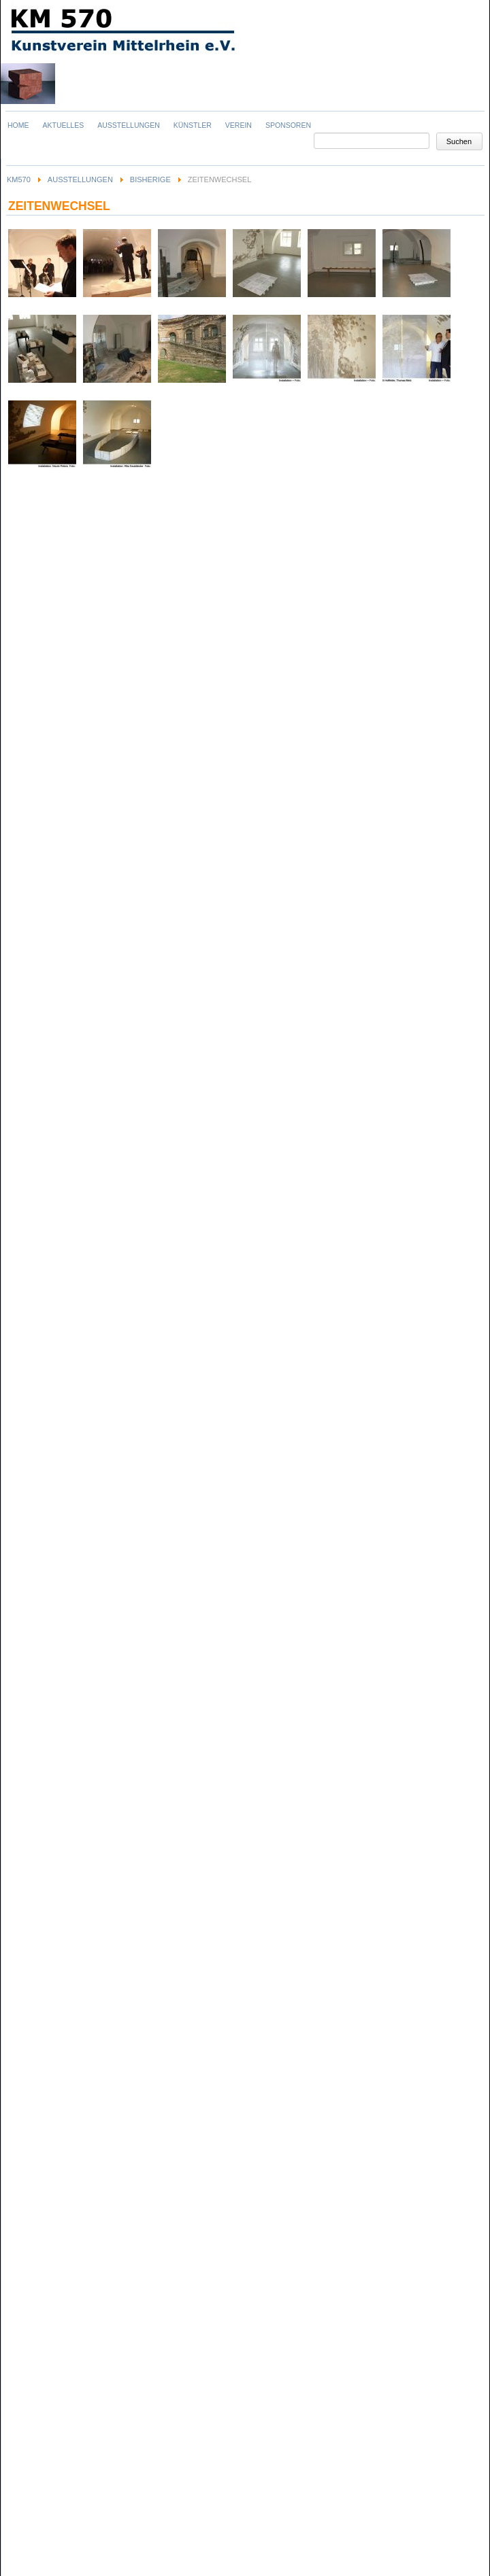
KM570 (19, 179)
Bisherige (150, 179)
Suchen (459, 141)
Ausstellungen (80, 179)
